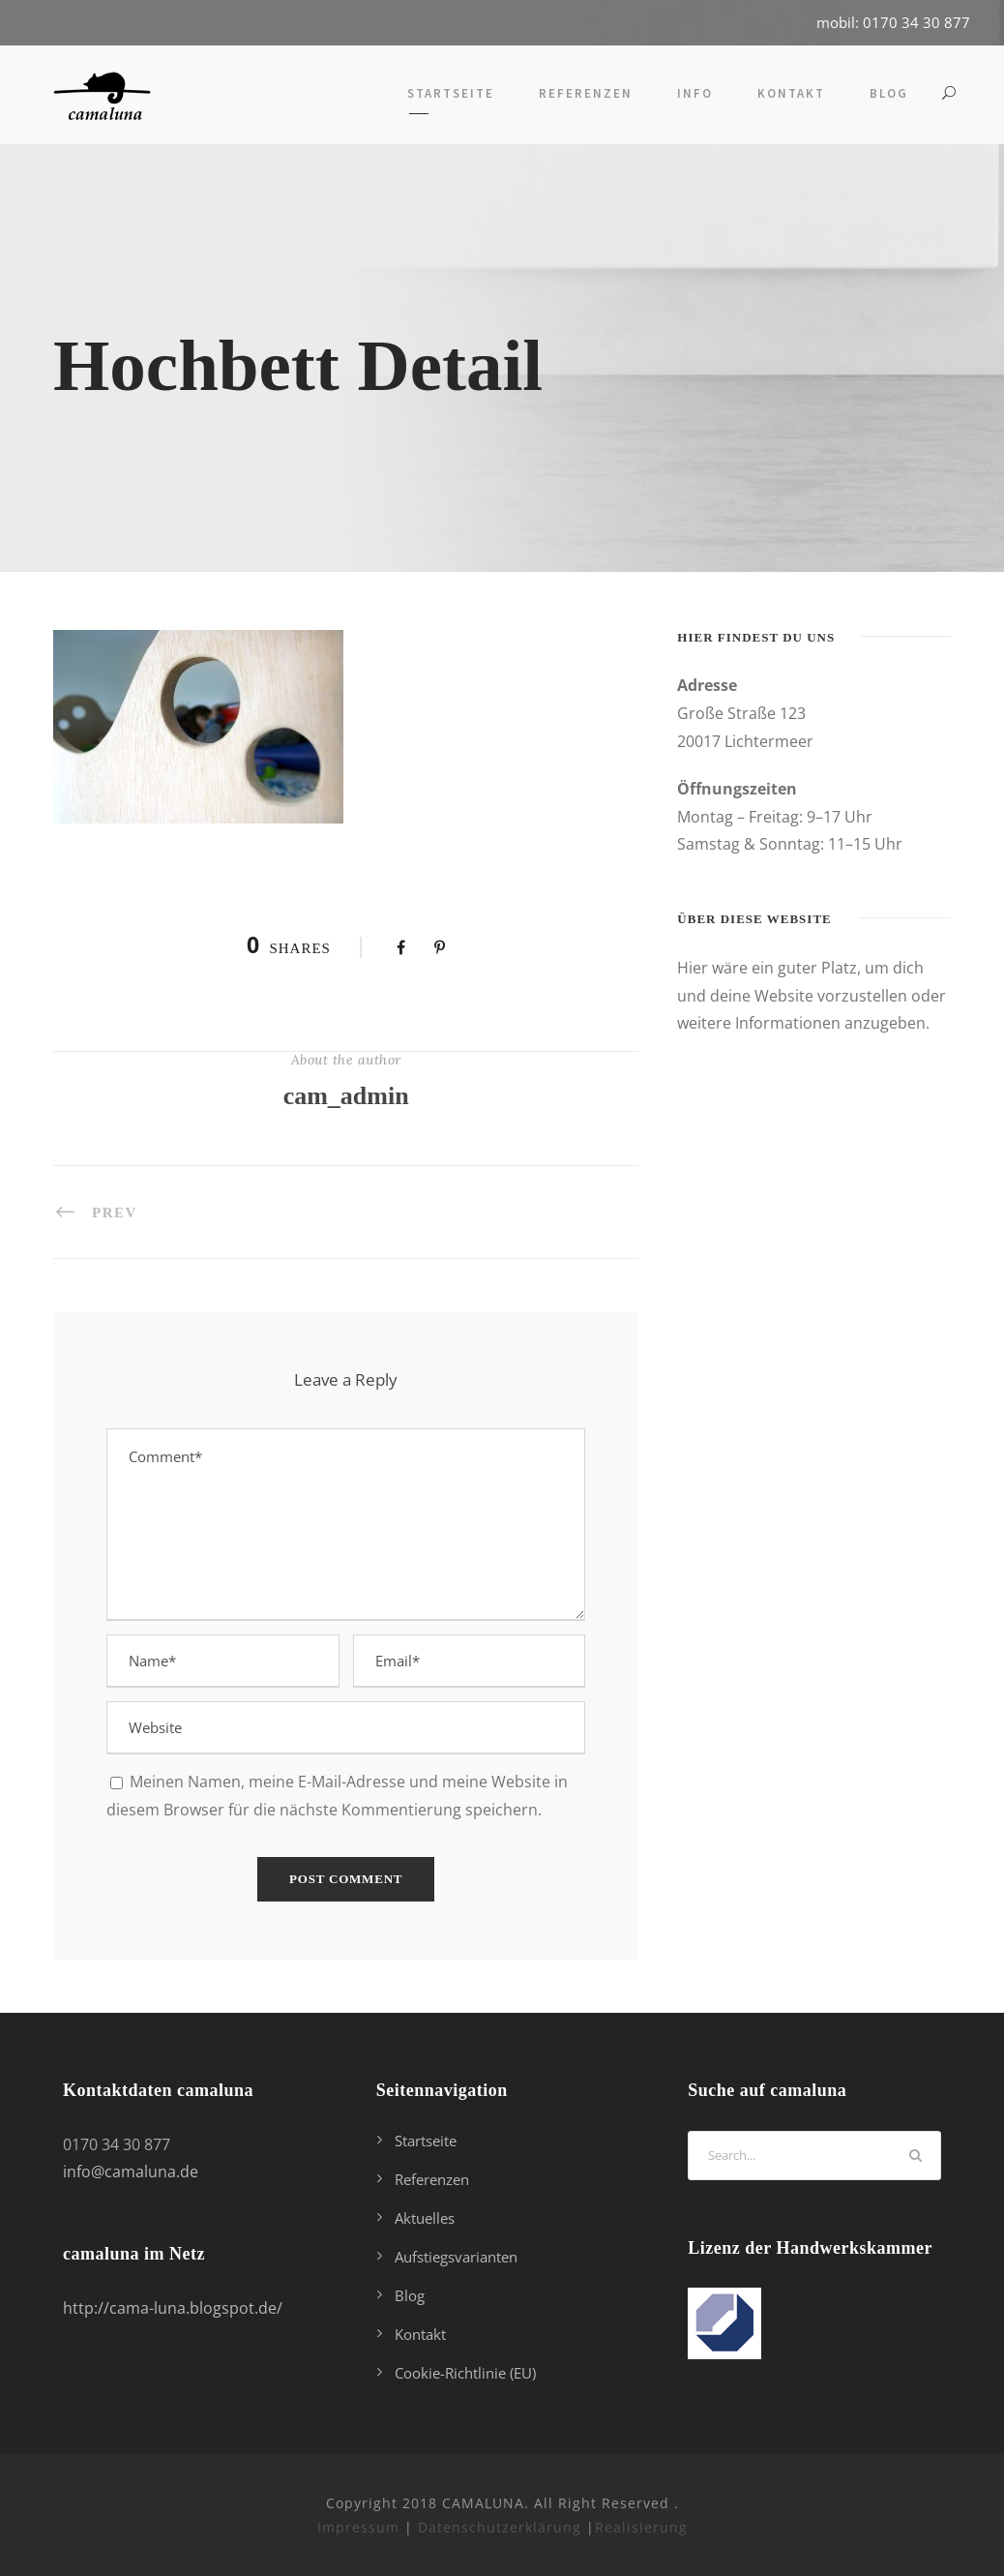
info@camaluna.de (130, 2171)
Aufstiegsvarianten (456, 2256)
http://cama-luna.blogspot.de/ (172, 2308)
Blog (889, 93)
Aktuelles (425, 2218)
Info (695, 93)
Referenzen (586, 93)
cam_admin (346, 1096)
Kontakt (791, 93)
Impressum (358, 2527)
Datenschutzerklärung (499, 2527)
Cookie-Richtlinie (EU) (465, 2372)
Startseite (450, 93)
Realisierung (641, 2527)
